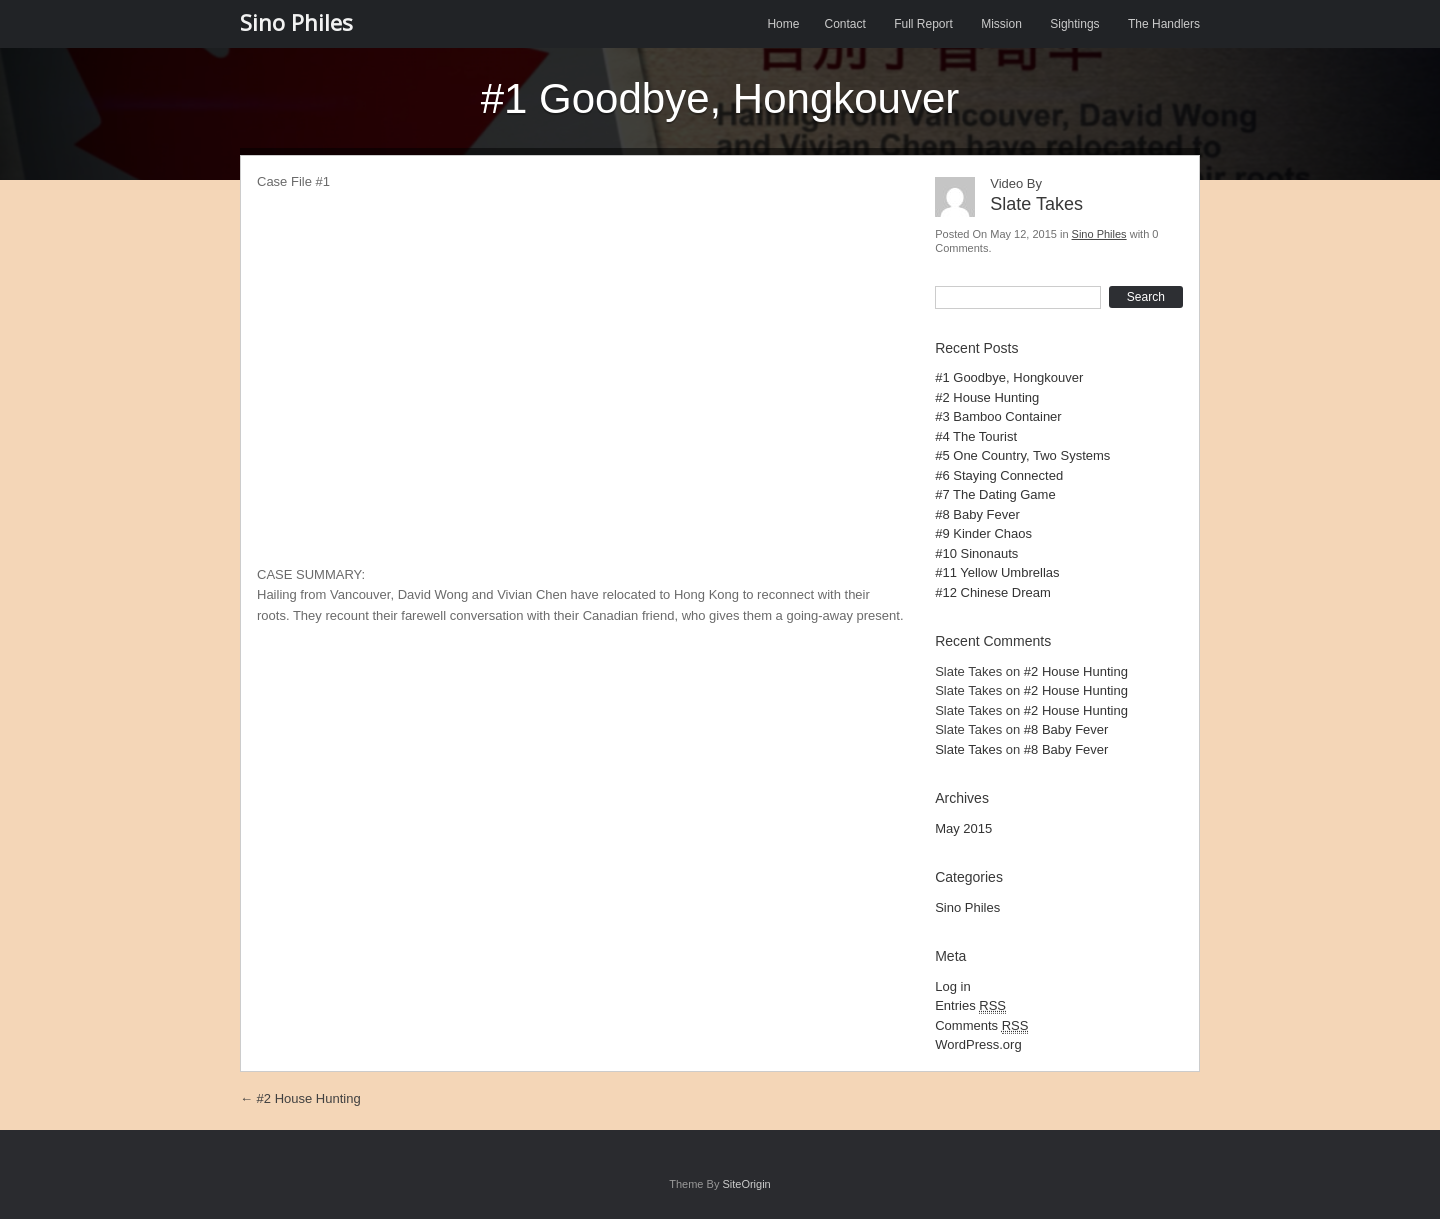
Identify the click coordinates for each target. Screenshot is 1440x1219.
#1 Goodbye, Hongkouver (1009, 377)
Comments (981, 1026)
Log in (952, 986)
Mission (1001, 24)
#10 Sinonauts (976, 553)
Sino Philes (296, 22)
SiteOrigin (746, 1184)
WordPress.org (978, 1044)
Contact (844, 24)
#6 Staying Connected (999, 475)
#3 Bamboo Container (998, 416)
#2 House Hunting (987, 397)
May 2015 (963, 828)
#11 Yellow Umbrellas (997, 572)
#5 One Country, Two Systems (1022, 455)
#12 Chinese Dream (993, 592)
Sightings (1074, 24)
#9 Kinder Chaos (983, 533)
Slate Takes (968, 749)
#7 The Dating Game (995, 494)
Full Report (923, 24)
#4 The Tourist (976, 436)
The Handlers (1164, 24)
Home (783, 24)
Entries (970, 1006)
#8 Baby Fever (977, 514)
